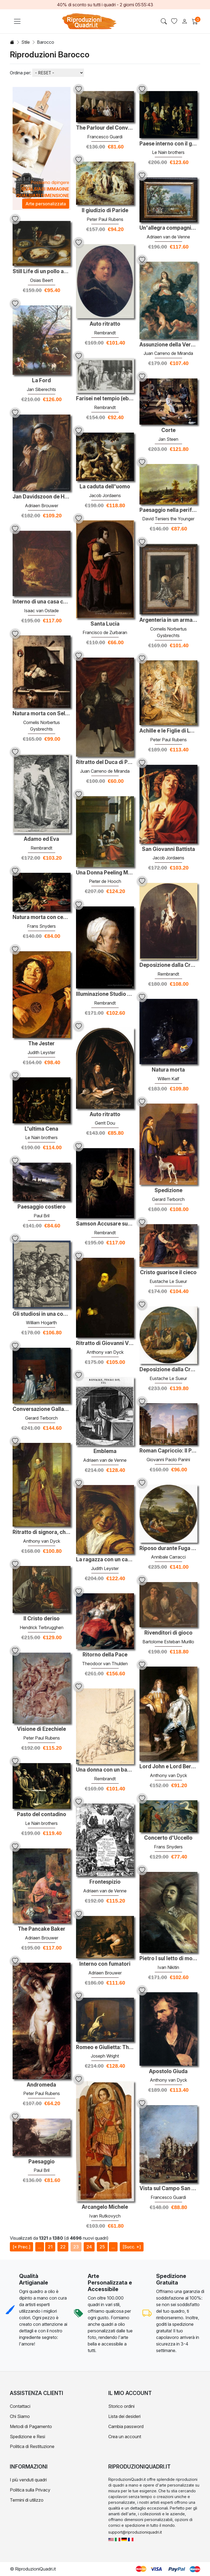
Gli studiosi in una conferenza (42, 1314)
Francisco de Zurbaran (105, 632)
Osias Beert (41, 280)
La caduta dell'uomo (105, 487)
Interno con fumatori (104, 1964)
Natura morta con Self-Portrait (42, 714)
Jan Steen (168, 439)
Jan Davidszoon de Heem (42, 497)
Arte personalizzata (45, 203)
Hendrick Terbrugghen (41, 1627)
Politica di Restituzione (32, 2446)
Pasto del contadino (41, 1814)
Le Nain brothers (168, 152)
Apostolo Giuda (168, 2072)
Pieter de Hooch (105, 881)
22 (63, 2247)
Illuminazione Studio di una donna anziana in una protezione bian (105, 994)
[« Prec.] (21, 2247)
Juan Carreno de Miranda (168, 353)
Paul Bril (41, 1215)
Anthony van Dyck (105, 1352)
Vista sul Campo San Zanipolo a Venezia (168, 2189)
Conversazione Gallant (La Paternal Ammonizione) (42, 1409)
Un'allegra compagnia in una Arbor (168, 228)
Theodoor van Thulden (105, 1663)
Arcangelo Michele (105, 2207)
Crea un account (124, 2436)
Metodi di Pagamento (31, 2426)
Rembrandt (105, 333)
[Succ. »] (131, 2247)
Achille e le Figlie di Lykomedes (168, 731)
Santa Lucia (105, 624)
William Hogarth (41, 1322)
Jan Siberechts (41, 389)
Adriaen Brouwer (41, 505)
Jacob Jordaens (105, 495)
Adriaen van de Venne (168, 237)
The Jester (41, 1044)
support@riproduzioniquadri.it (135, 2532)
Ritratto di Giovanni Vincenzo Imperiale (105, 1343)
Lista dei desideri (124, 2416)
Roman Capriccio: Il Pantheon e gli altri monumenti (168, 1451)
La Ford (41, 381)
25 (102, 2247)
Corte (168, 430)
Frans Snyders (41, 926)
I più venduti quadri (28, 2479)
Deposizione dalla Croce (168, 965)
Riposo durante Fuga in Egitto (168, 1548)
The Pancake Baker (41, 1929)
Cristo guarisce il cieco (168, 1273)
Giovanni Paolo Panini (168, 1459)
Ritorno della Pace (105, 1655)
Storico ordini (121, 2406)
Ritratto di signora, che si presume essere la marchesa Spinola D (42, 1532)
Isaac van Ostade (41, 610)
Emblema (105, 1451)
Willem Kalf (168, 1078)
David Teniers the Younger (168, 518)
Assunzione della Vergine (168, 345)
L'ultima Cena (41, 1129)
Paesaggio (41, 2162)
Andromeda (41, 2085)
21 (50, 2247)
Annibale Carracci (168, 1557)
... (39, 2247)
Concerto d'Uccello (168, 1838)
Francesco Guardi (104, 136)
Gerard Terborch (168, 1199)
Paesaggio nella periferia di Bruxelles (168, 510)
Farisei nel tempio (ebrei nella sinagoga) (105, 399)
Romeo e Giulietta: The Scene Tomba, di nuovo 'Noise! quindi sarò (105, 2047)
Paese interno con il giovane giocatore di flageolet (168, 144)
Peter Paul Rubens (105, 219)
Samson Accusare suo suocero (105, 1224)
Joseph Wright (105, 2056)
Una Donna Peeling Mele (105, 873)
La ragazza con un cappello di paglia (105, 1560)
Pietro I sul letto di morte (168, 1959)
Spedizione (168, 1191)
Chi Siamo (20, 2416)
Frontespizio (105, 1882)
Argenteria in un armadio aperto (168, 620)
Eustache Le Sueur (168, 1281)
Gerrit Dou (105, 1123)
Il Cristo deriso (42, 1619)
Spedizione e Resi (27, 2436)
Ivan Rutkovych (105, 2216)
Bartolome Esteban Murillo (168, 1641)
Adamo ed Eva (41, 839)
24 (89, 2247)
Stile (25, 42)
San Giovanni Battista (168, 849)
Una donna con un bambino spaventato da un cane (105, 1770)
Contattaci (20, 2406)
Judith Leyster (41, 1052)
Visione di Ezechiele (41, 1729)
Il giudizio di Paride (105, 211)
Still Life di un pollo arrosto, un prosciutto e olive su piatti (42, 272)
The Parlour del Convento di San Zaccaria (105, 128)
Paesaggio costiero (42, 1207)
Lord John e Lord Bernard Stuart (168, 1767)
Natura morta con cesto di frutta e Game (42, 917)
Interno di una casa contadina (42, 602)
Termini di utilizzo (26, 2500)
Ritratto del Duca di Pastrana (105, 762)
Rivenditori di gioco (168, 1633)
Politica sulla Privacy (30, 2490)
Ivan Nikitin (168, 1967)
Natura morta (168, 1070)
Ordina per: (20, 72)
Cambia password (126, 2426)
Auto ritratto (105, 324)
